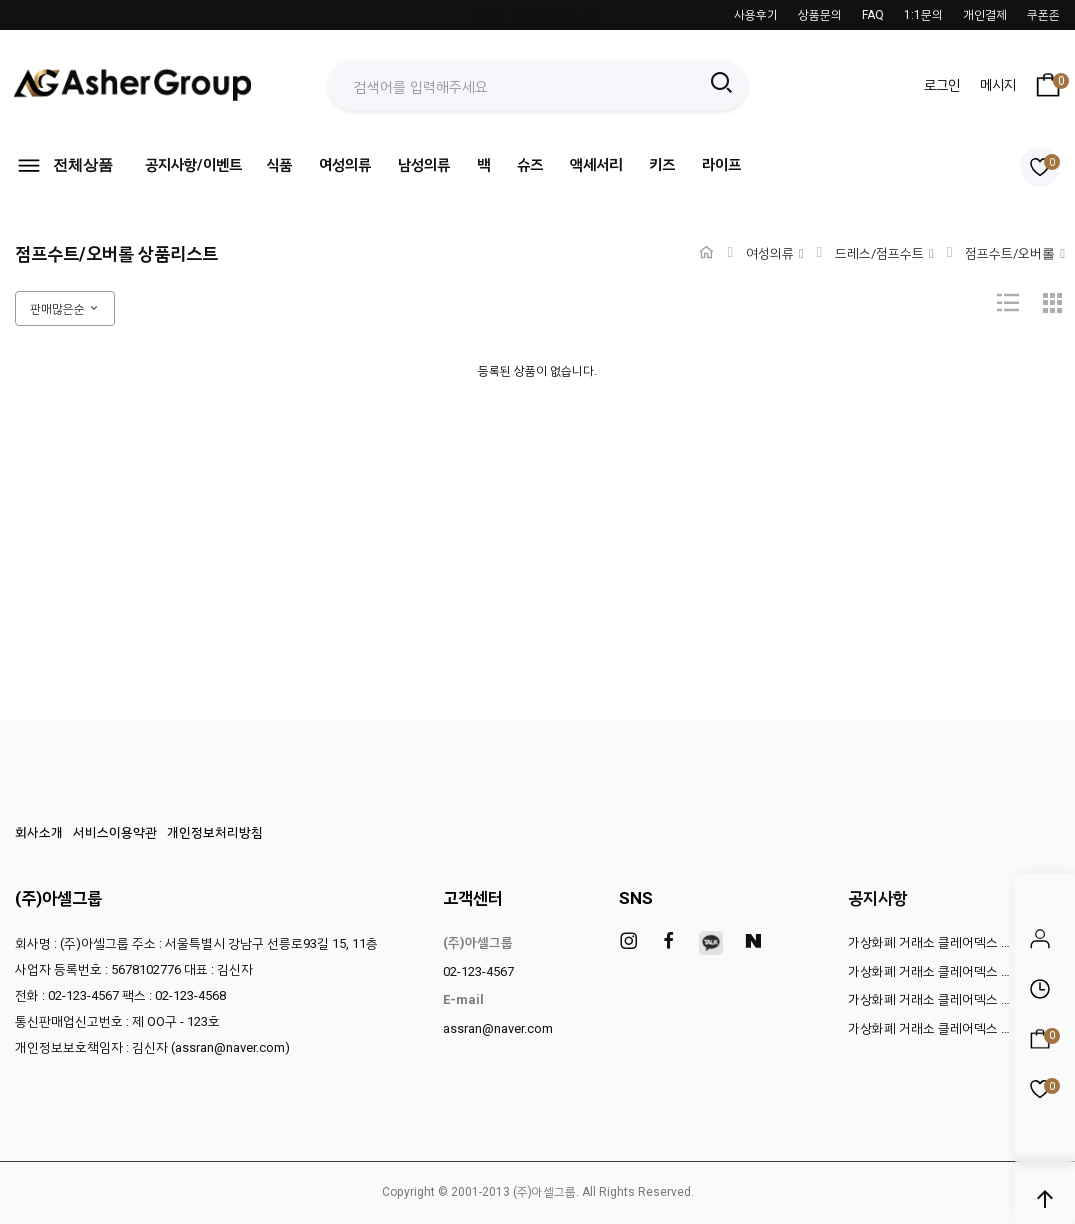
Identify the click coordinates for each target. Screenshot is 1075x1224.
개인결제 (985, 15)
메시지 (998, 85)
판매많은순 (65, 309)
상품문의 (820, 15)
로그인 (942, 85)
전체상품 (64, 165)
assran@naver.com (498, 1028)
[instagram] (629, 942)
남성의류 (424, 165)
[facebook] (669, 942)
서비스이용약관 (115, 832)
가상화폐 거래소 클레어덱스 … (929, 942)
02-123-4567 (478, 971)
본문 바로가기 (0, 0)
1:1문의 (923, 15)
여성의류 (345, 165)
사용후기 (756, 15)
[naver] (753, 942)
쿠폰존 (1043, 15)
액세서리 (596, 165)
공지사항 (878, 898)
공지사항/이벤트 (193, 165)
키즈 (662, 165)
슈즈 (530, 165)
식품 (279, 165)
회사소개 (39, 832)
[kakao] (711, 943)
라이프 (721, 165)
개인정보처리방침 (215, 832)
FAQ (873, 15)
